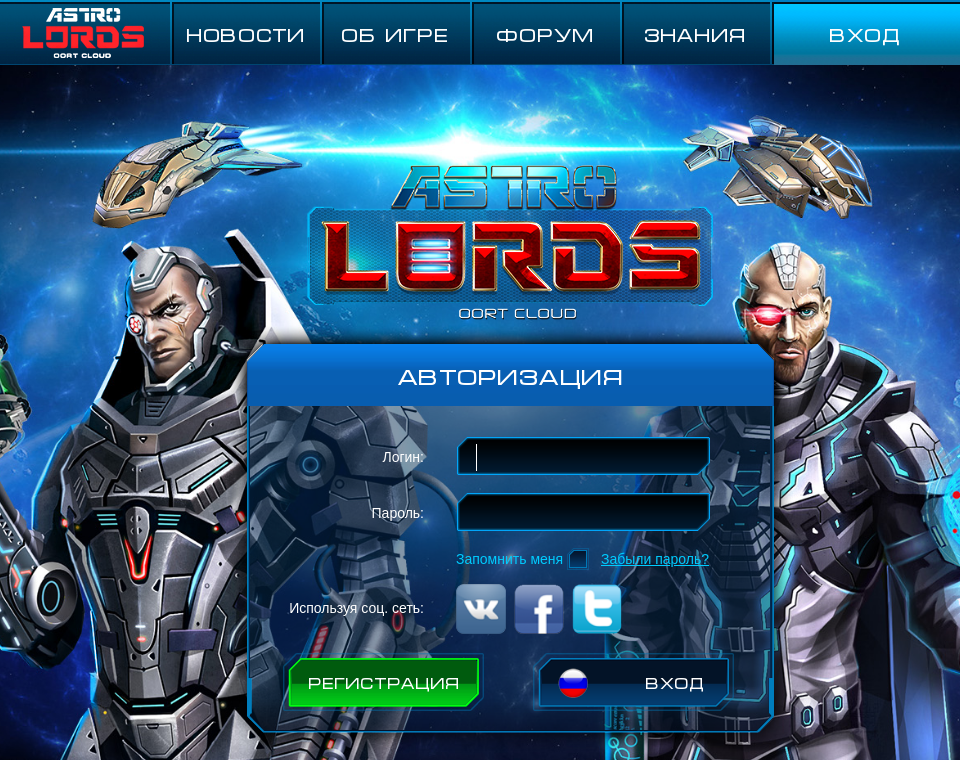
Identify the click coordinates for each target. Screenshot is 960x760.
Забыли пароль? (655, 559)
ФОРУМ (545, 33)
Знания (695, 33)
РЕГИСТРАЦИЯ (384, 682)
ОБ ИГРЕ (395, 33)
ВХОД (865, 33)
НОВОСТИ (245, 33)
